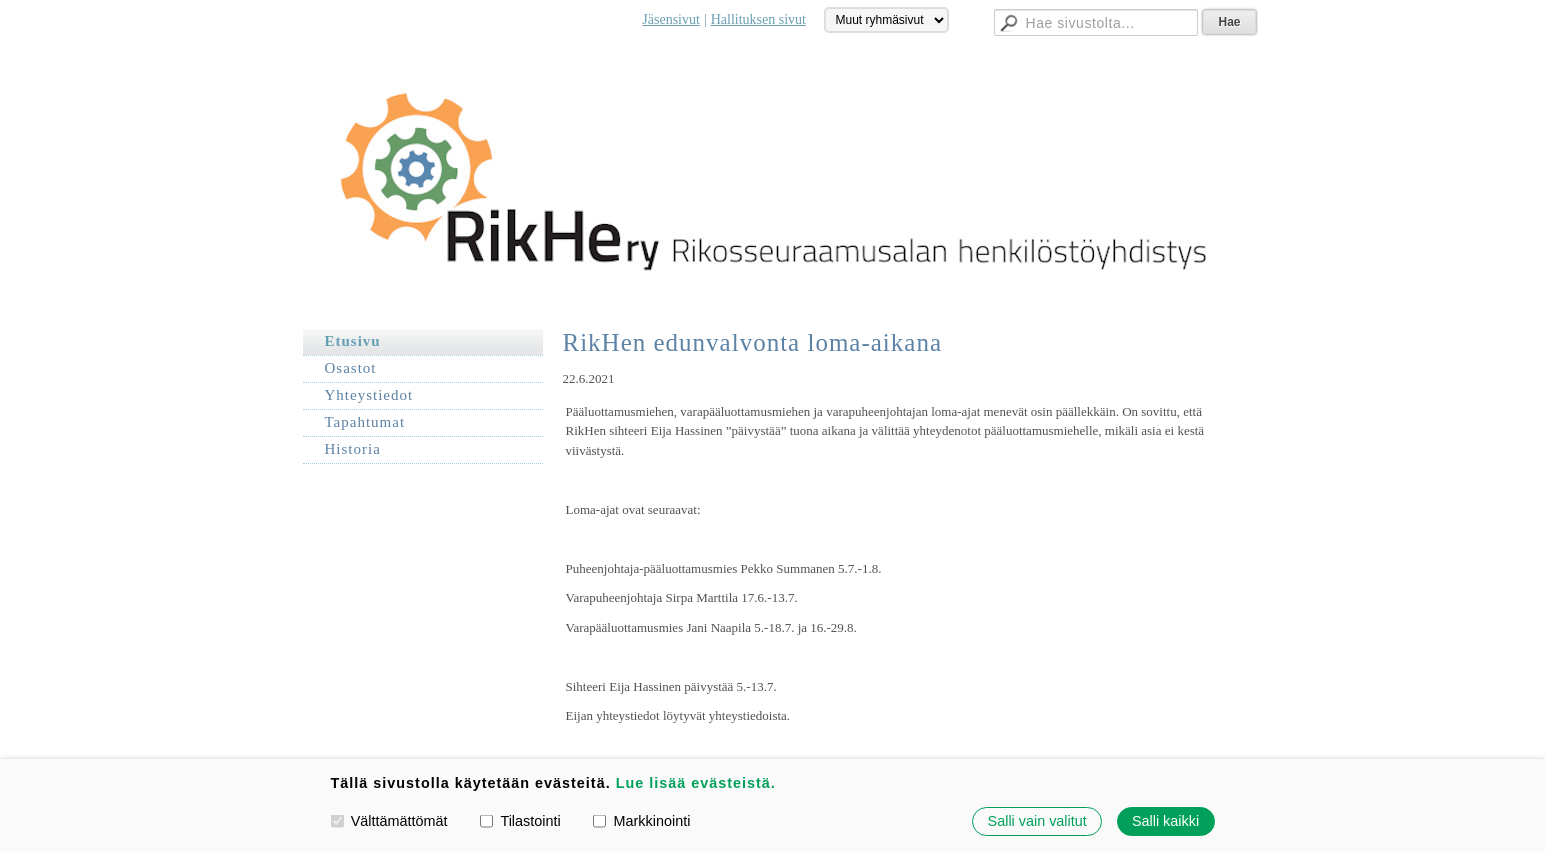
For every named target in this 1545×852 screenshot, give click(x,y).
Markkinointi (641, 821)
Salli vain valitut (1037, 821)
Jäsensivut (671, 19)
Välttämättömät (389, 821)
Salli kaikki (1165, 821)
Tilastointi (520, 821)
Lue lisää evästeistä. (696, 783)
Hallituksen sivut (758, 19)
